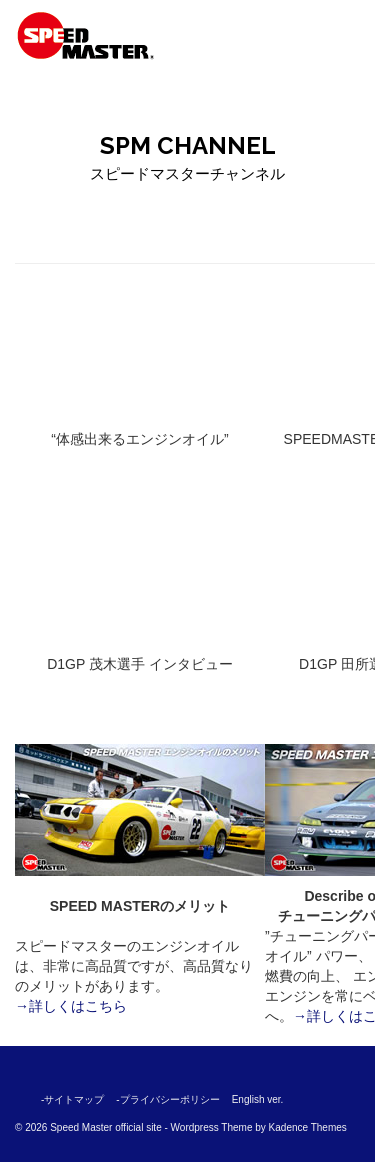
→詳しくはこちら (71, 1006)
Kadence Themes (308, 1127)
